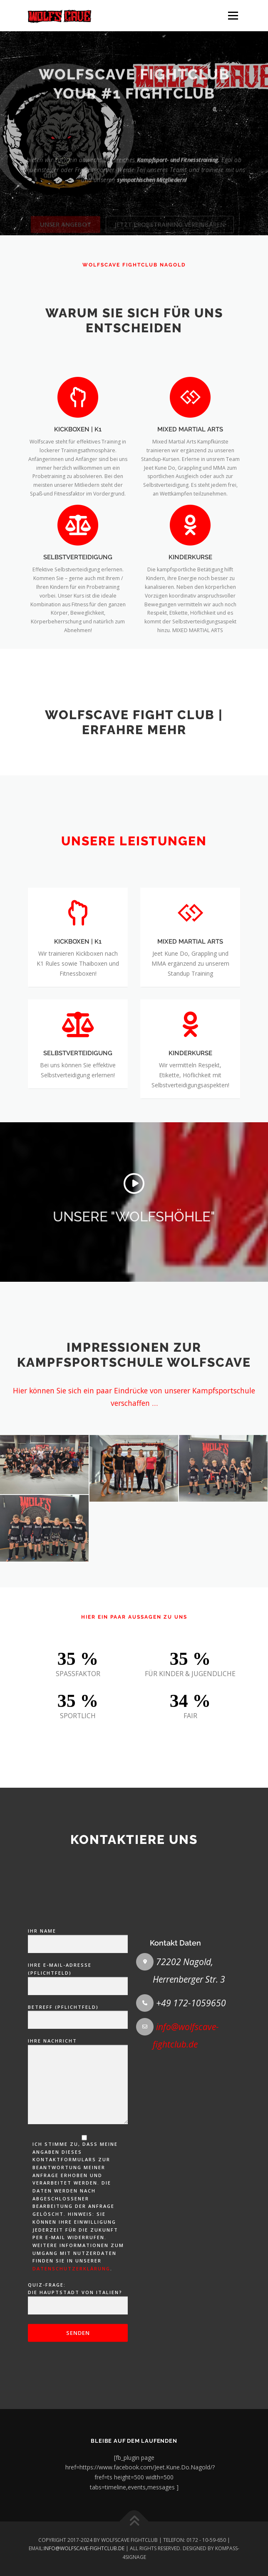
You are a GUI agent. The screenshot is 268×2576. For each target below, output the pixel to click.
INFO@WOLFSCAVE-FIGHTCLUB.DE (84, 2548)
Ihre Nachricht (78, 2349)
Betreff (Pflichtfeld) (78, 2281)
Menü (232, 15)
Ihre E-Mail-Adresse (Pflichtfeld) (78, 2243)
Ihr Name (78, 2205)
